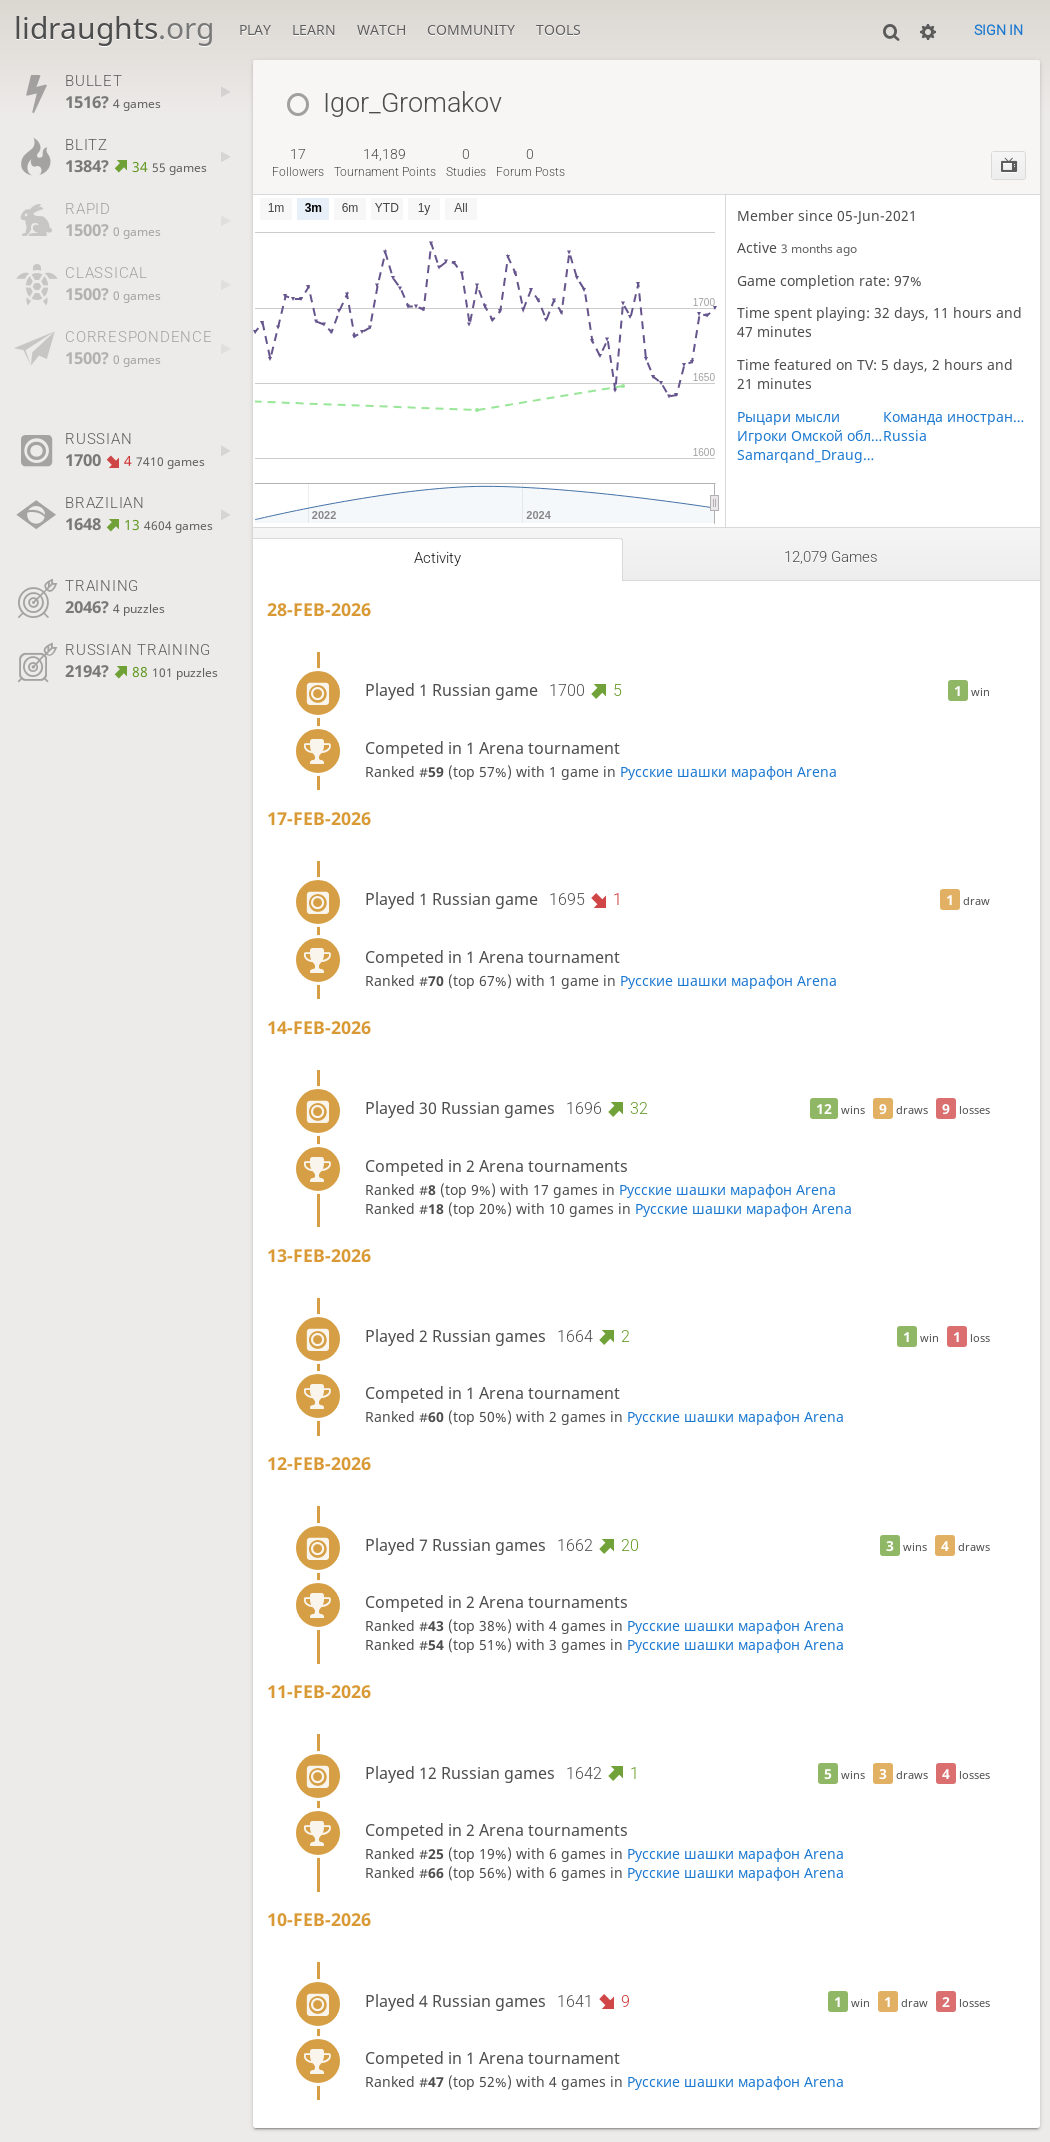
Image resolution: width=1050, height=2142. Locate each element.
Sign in (998, 30)
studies (466, 162)
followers (298, 162)
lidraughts (114, 27)
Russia (905, 435)
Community (471, 29)
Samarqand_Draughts (810, 454)
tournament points (385, 162)
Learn (314, 29)
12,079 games (831, 557)
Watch (381, 29)
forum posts (530, 162)
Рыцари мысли (788, 416)
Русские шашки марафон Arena (728, 771)
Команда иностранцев (956, 416)
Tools (558, 29)
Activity (437, 558)
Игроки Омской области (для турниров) (810, 435)
